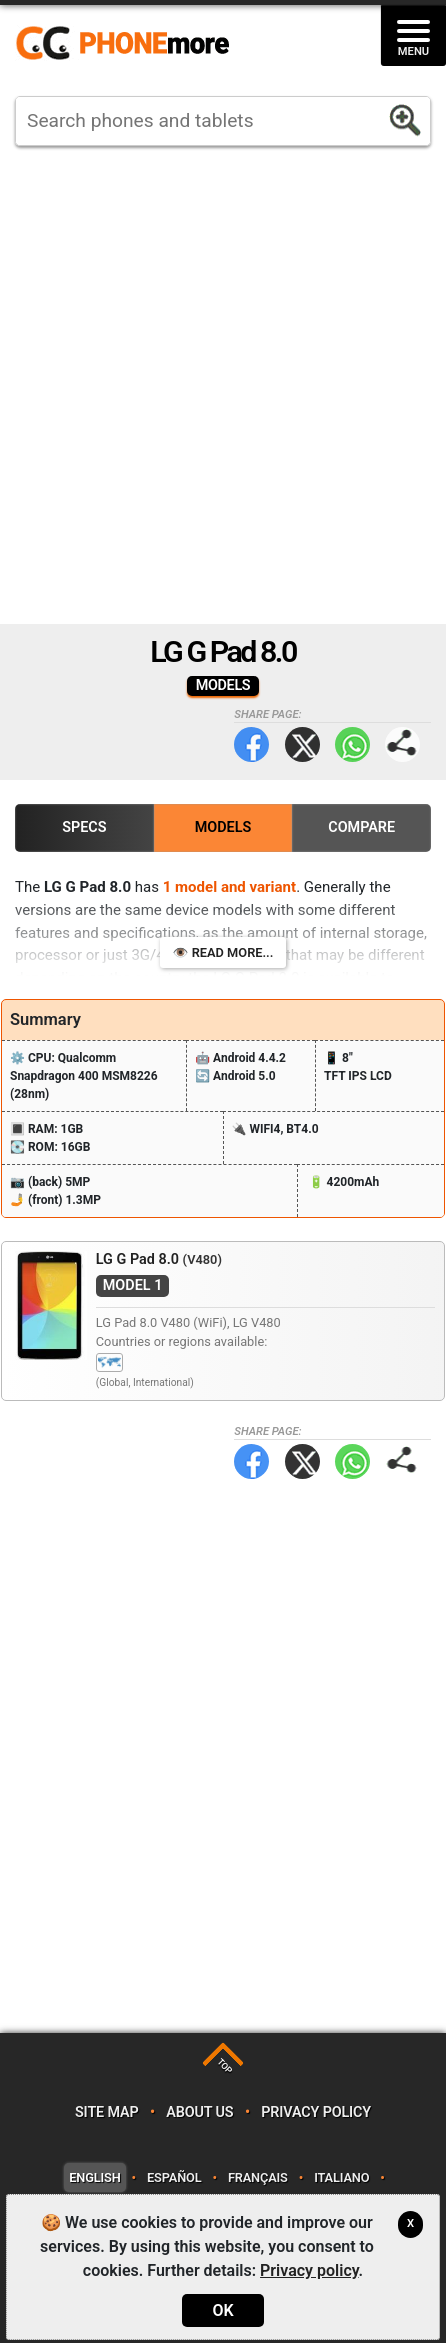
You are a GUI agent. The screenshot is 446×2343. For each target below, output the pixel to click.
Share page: (402, 744)
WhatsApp (352, 744)
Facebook (251, 744)
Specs (84, 827)
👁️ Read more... (223, 952)
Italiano (341, 2177)
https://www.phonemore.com (128, 44)
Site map (107, 2112)
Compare (361, 827)
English (94, 2177)
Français (258, 2177)
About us (199, 2112)
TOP (224, 2065)
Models (223, 827)
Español (174, 2177)
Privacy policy (316, 2112)
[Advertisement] (223, 385)
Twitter (302, 744)
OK (222, 2310)
